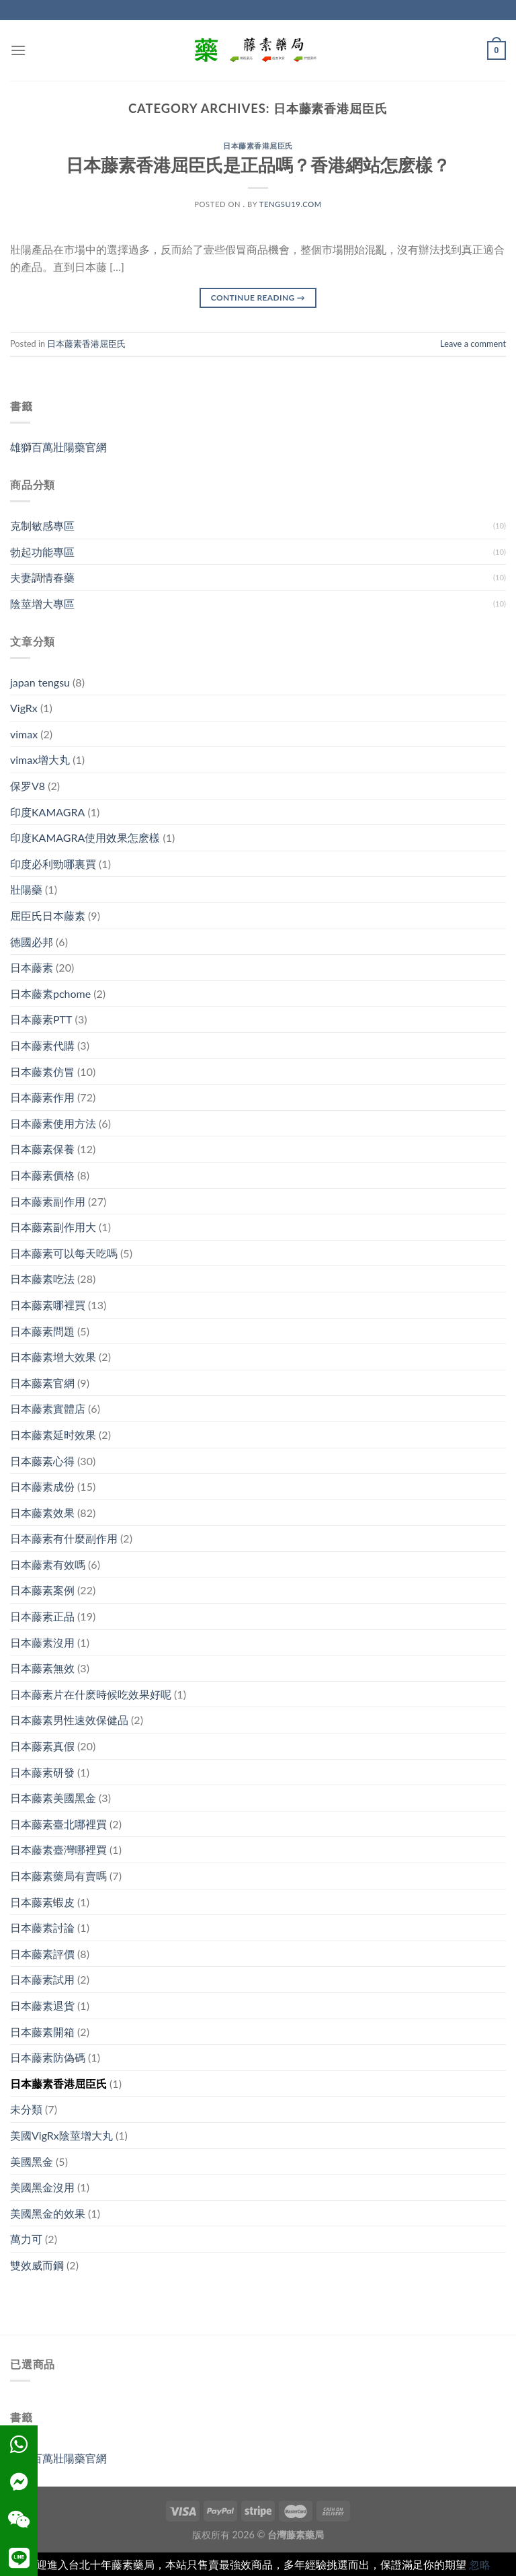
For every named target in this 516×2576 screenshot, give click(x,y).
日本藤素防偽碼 (47, 2057)
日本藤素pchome (50, 993)
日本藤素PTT (41, 1019)
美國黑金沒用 (42, 2187)
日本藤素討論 (42, 1927)
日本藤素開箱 (42, 2031)
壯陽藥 (26, 889)
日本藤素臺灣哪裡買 (58, 1849)
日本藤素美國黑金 (53, 1797)
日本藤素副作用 (47, 1201)
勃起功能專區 (42, 551)
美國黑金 (31, 2161)
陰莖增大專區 (42, 603)
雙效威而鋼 (37, 2265)
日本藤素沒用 (42, 1642)
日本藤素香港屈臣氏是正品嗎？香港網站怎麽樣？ (258, 165)
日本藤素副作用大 (53, 1226)
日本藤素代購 (42, 1045)
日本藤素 (31, 967)
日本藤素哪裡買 (47, 1304)
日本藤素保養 (42, 1148)
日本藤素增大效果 (53, 1356)
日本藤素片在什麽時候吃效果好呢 (90, 1694)
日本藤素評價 (42, 1953)
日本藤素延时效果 (53, 1434)
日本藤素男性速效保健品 (69, 1719)
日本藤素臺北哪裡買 (58, 1824)
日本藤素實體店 (47, 1408)
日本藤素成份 (42, 1486)
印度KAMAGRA (47, 812)
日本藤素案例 (42, 1590)
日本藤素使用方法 (53, 1123)
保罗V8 (27, 785)
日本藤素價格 (42, 1175)
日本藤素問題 (42, 1331)
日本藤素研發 (42, 1772)
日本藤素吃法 (42, 1278)
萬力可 (26, 2238)
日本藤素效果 (42, 1512)
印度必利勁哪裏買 (53, 863)
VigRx (24, 707)
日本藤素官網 (42, 1382)
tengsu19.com (290, 204)
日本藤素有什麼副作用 (64, 1538)
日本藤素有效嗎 (47, 1564)
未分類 (26, 2109)
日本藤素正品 (42, 1616)
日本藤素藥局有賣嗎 (58, 1875)
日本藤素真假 (42, 1746)
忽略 (479, 2564)
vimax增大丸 (40, 759)
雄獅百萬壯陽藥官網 (58, 446)
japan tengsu (40, 682)
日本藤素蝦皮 (42, 1902)
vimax (24, 734)
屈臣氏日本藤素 (47, 915)
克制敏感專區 (42, 525)
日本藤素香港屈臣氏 (258, 145)
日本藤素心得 (42, 1460)
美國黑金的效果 (47, 2213)
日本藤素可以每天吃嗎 (64, 1253)
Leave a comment (473, 343)
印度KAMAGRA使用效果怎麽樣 (85, 837)
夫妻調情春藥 (42, 577)
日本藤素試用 (42, 1979)
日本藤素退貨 (42, 2005)
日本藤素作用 (42, 1097)
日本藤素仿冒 (42, 1071)
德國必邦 (31, 941)
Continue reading (258, 297)
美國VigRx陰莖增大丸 (61, 2135)
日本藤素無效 (42, 1668)
